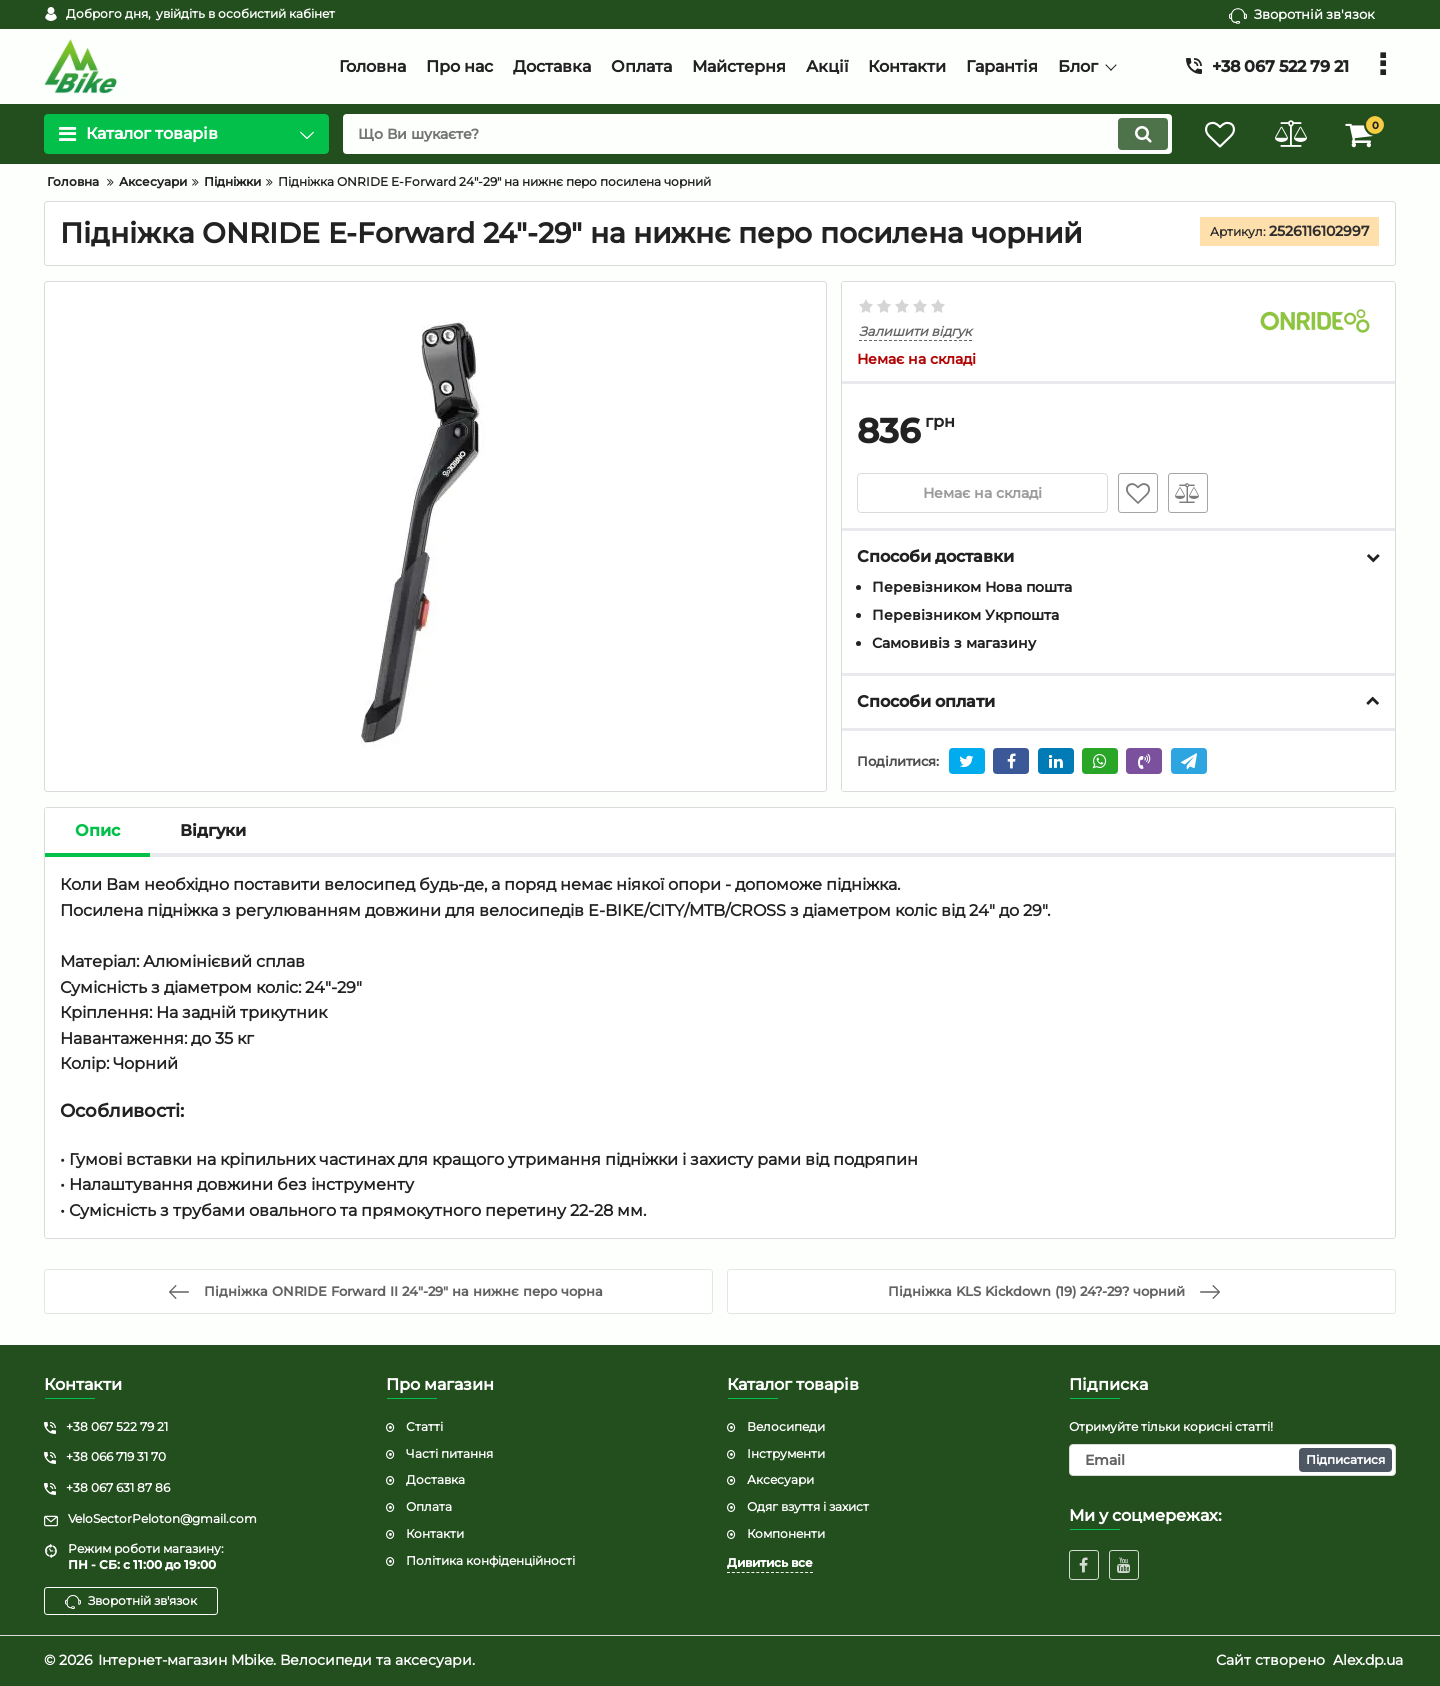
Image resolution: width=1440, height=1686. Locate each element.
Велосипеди (786, 1426)
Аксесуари (780, 1479)
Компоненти (786, 1533)
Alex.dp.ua (1368, 1660)
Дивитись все (770, 1562)
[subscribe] (1233, 1460)
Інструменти (786, 1453)
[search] (757, 134)
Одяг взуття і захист (808, 1506)
